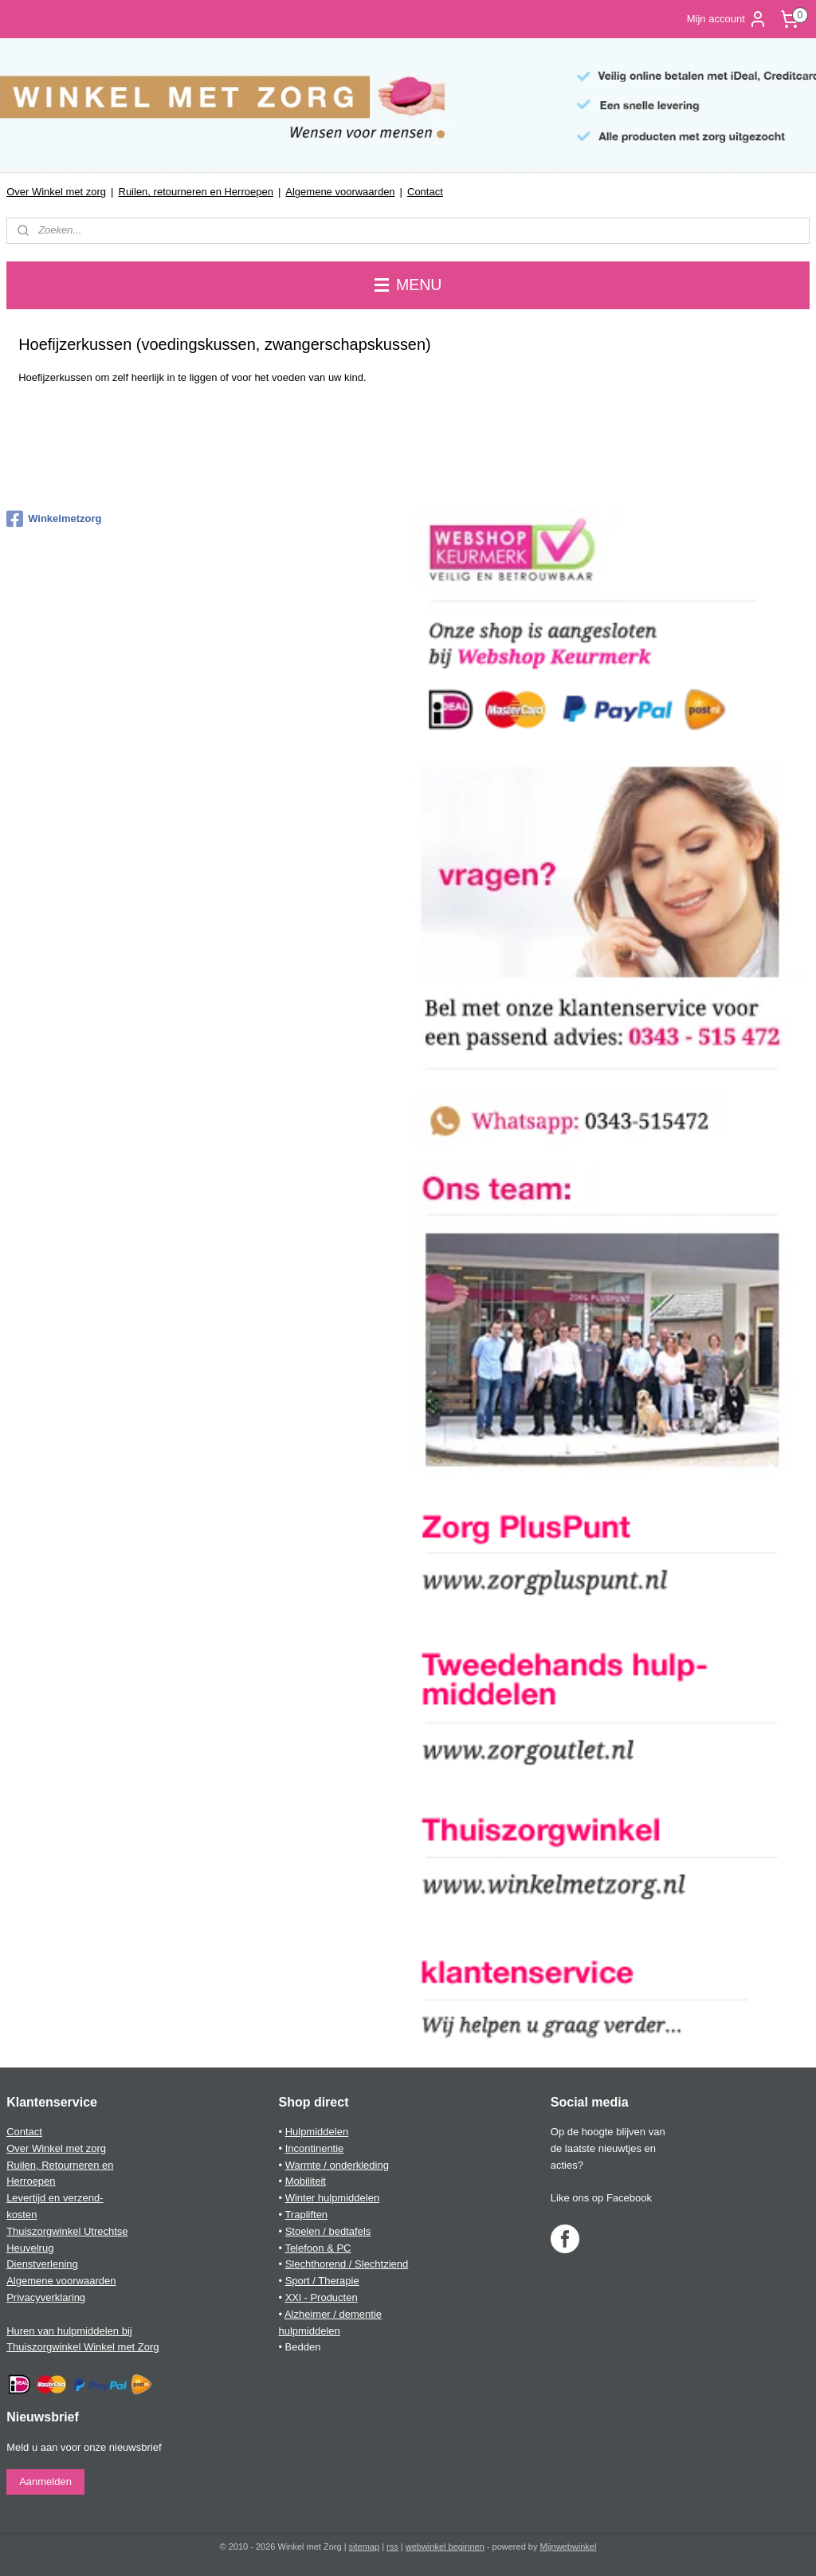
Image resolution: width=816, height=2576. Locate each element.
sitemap (364, 2546)
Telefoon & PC (317, 2248)
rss (392, 2546)
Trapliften (306, 2215)
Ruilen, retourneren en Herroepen (196, 192)
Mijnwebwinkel (568, 2546)
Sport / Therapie (322, 2281)
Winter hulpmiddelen (332, 2198)
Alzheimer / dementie (333, 2314)
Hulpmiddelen (317, 2132)
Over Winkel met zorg (56, 192)
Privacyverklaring (45, 2297)
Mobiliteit (305, 2181)
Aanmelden (45, 2482)
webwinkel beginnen (445, 2546)
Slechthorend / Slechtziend (347, 2264)
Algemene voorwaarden (339, 192)
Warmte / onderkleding (337, 2165)
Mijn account (727, 19)
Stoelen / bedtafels (328, 2231)
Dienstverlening (42, 2264)
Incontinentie (314, 2148)
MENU (408, 284)
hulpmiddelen (308, 2331)
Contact (425, 192)
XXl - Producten (321, 2297)
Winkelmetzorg (53, 518)
